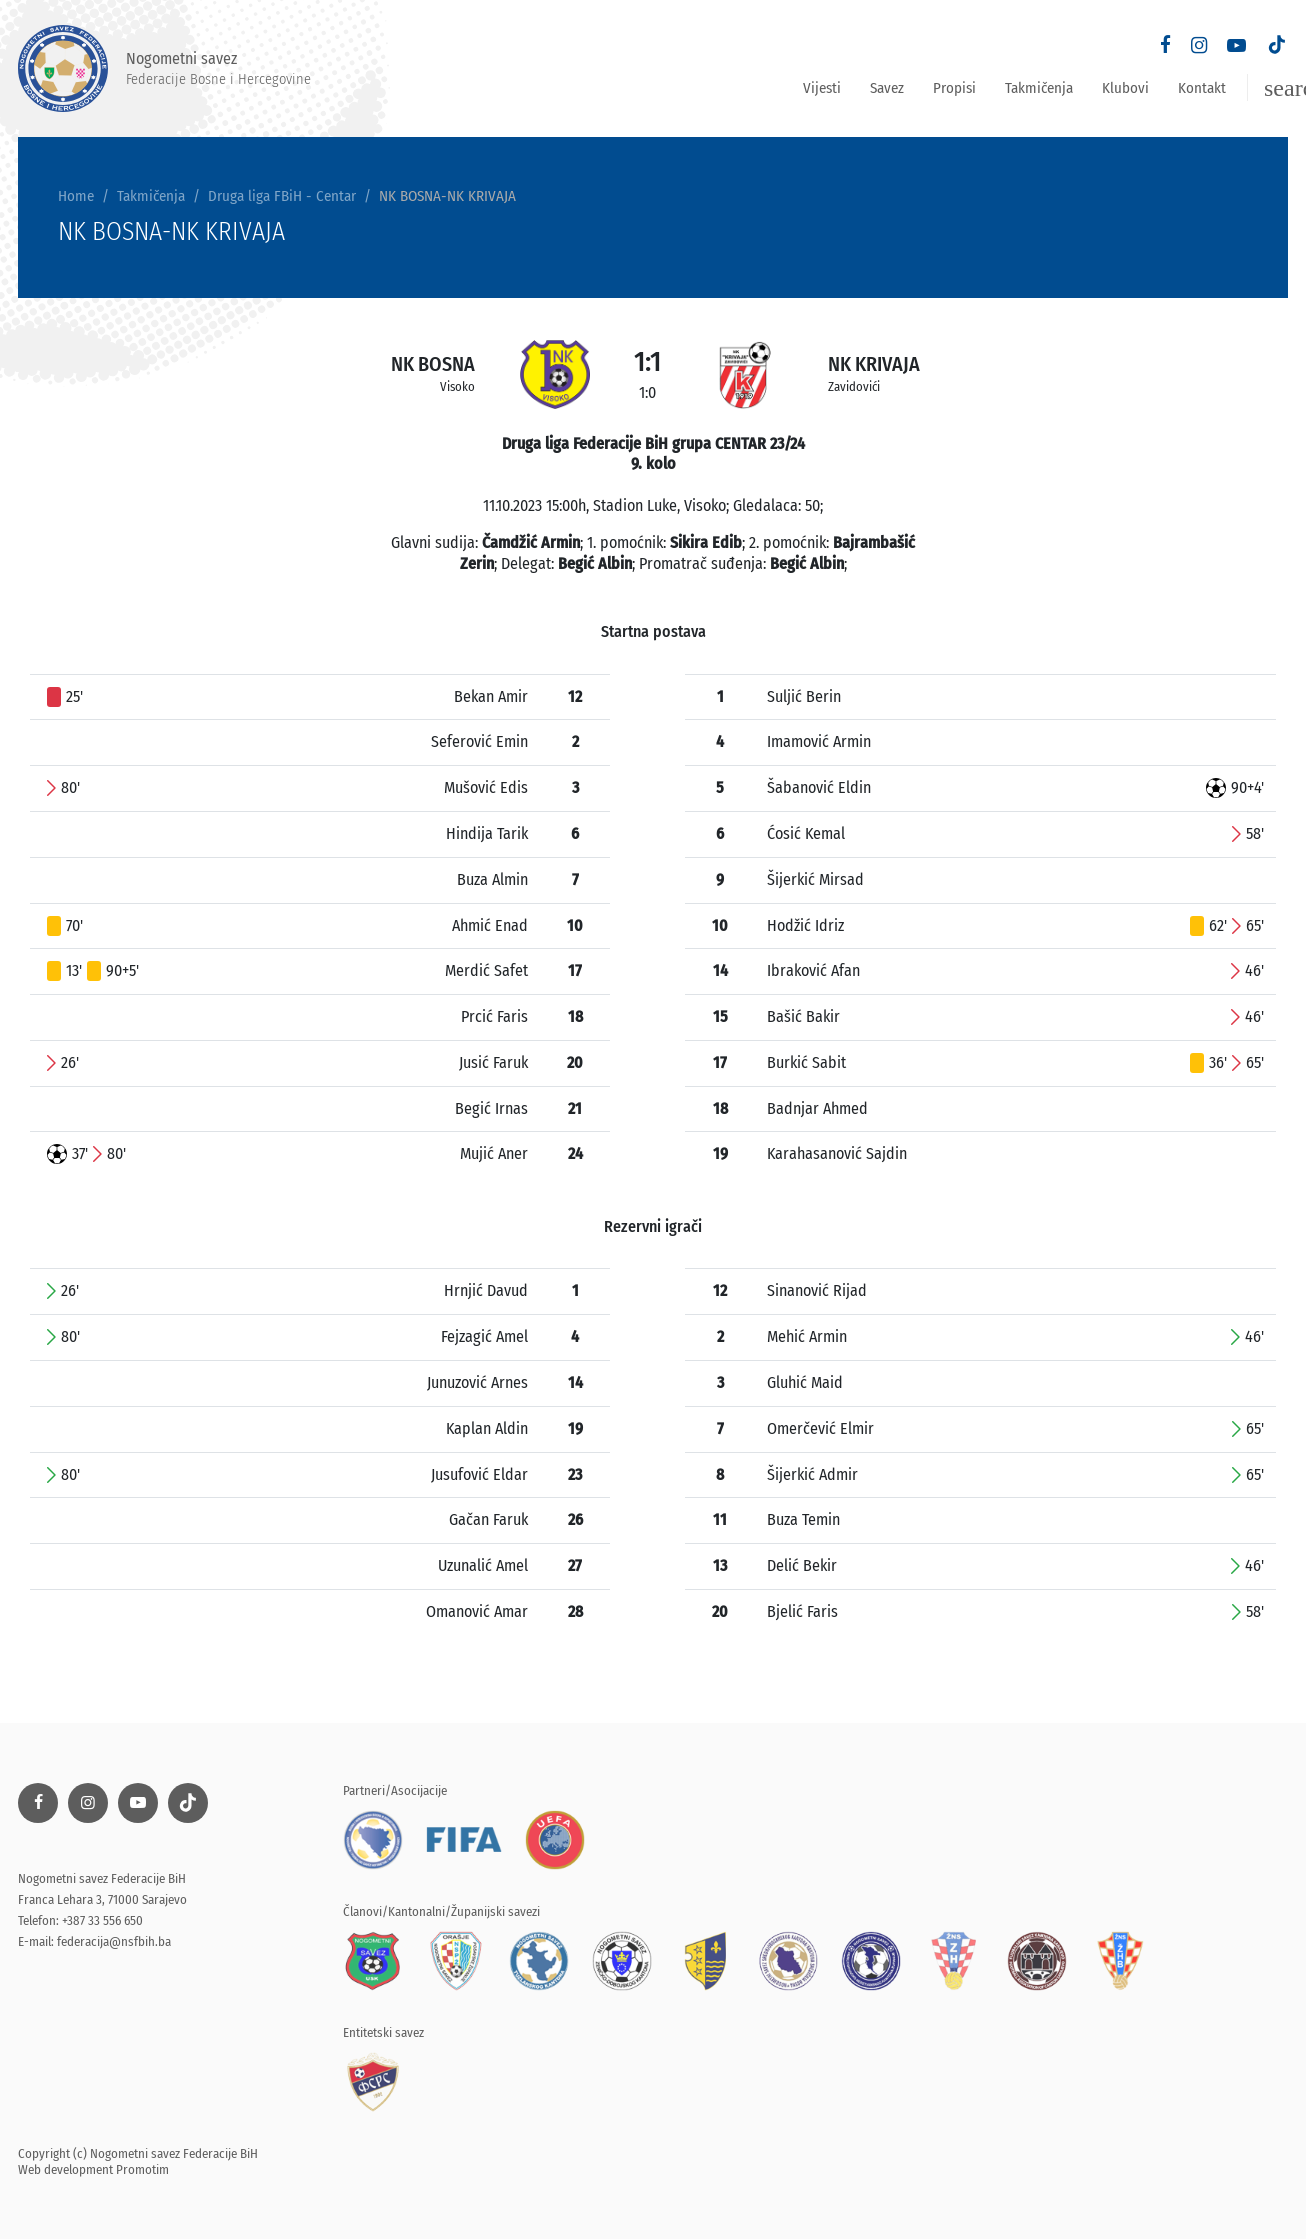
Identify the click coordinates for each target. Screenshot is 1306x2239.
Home (76, 196)
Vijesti (822, 88)
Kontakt (1202, 88)
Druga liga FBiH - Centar (282, 196)
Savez (887, 88)
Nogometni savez (164, 68)
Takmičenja (1039, 88)
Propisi (954, 88)
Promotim (142, 2169)
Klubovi (1125, 88)
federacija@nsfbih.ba (114, 1941)
